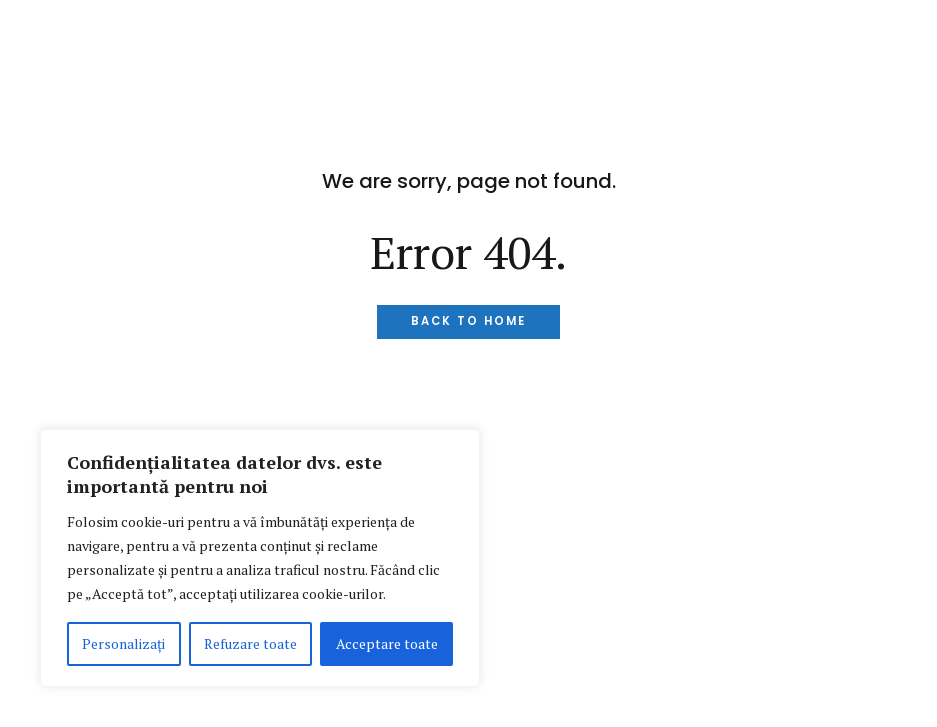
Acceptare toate (387, 643)
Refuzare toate (250, 643)
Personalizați (123, 643)
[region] (260, 558)
